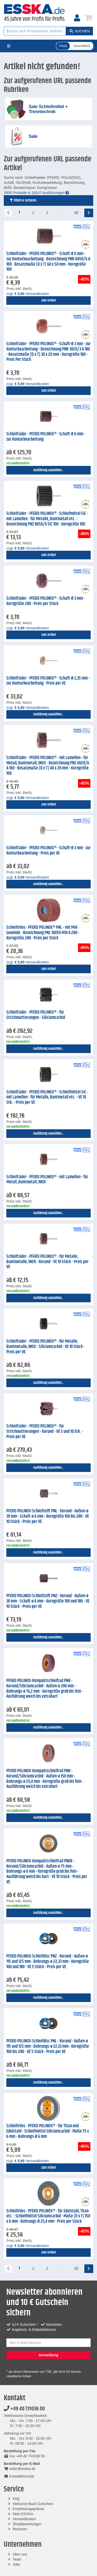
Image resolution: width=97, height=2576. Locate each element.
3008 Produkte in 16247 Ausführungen (36, 193)
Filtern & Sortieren (22, 200)
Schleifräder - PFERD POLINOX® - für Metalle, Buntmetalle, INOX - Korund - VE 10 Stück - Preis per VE (47, 1261)
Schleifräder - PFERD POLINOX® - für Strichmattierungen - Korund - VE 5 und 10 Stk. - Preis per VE (44, 1431)
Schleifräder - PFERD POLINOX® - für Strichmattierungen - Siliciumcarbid (35, 1015)
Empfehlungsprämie (28, 2509)
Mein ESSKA (23, 2514)
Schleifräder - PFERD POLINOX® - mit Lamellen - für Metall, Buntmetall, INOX (47, 1179)
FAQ (16, 2499)
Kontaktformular (19, 2476)
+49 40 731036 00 (24, 2409)
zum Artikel (48, 300)
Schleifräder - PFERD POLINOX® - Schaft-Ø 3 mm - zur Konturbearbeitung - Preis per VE (48, 850)
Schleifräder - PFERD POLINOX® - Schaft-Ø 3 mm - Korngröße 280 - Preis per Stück (45, 601)
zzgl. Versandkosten (27, 294)
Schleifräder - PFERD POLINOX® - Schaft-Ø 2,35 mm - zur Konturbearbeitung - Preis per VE (48, 681)
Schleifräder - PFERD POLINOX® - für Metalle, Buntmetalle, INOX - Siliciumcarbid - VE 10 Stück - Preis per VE (45, 1346)
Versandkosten (24, 2519)
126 (76, 212)
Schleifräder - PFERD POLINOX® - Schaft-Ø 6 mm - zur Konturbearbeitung (45, 437)
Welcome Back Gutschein (33, 2504)
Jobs (16, 2564)
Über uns (20, 2554)
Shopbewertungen (27, 2524)
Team (17, 2559)
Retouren (20, 2529)
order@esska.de (19, 2469)
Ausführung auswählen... (48, 470)
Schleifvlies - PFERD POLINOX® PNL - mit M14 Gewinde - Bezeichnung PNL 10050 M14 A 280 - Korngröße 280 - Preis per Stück (42, 932)
